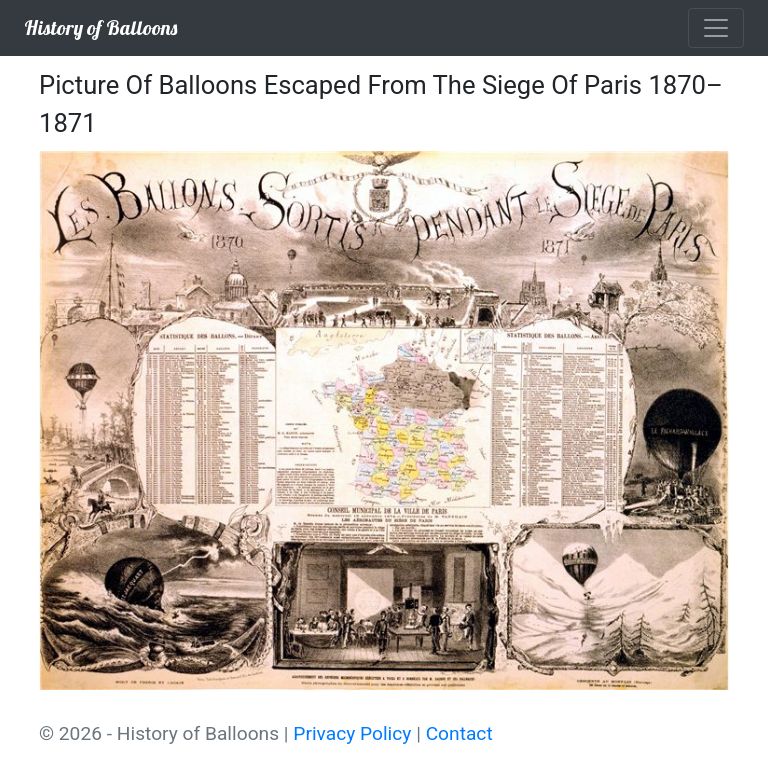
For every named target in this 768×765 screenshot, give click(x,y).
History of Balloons (100, 27)
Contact (459, 733)
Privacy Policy (352, 733)
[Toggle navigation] (716, 28)
